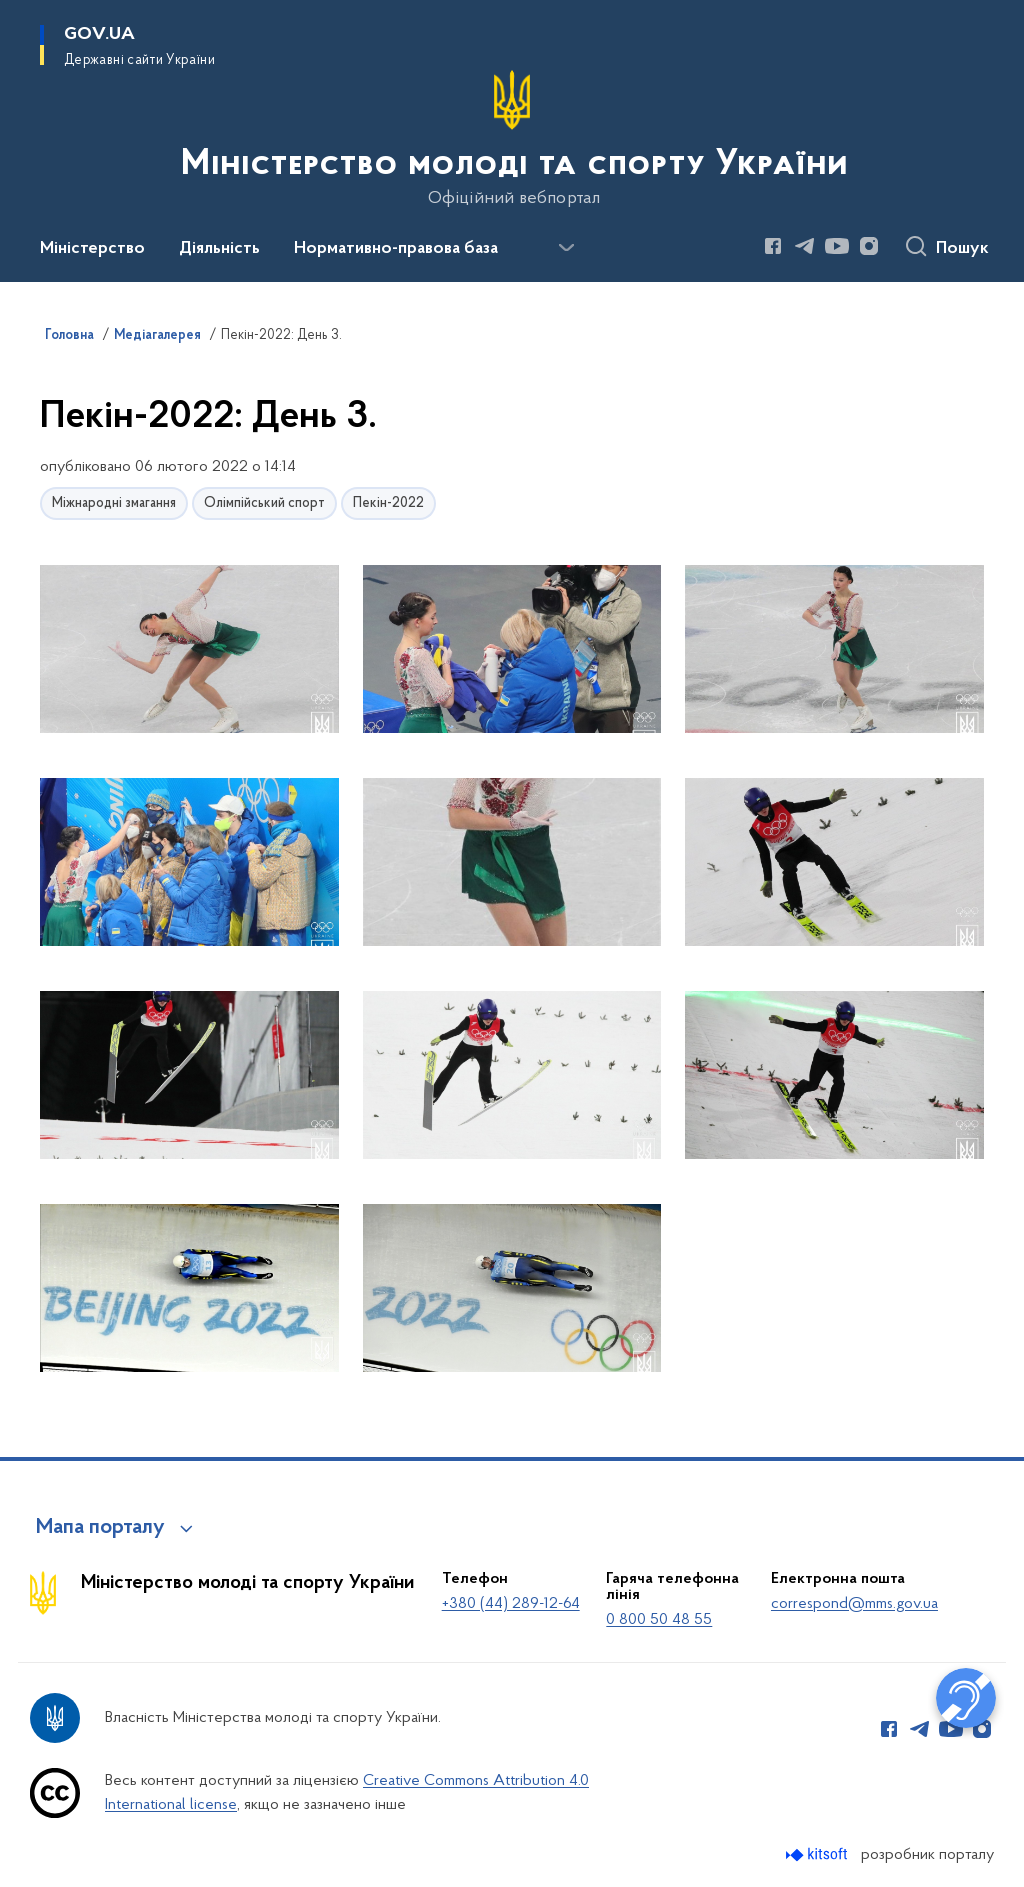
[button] (189, 650)
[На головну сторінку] (512, 139)
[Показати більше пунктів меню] (566, 248)
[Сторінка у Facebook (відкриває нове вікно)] (773, 246)
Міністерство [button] (92, 249)
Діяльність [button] (219, 249)
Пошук (962, 249)
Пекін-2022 (388, 503)
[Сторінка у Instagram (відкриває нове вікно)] (869, 246)
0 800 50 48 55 (659, 1620)
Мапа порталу (100, 1528)
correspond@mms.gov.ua (854, 1604)
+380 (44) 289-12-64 (511, 1604)
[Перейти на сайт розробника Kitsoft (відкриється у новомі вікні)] (818, 1854)
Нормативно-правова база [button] (396, 249)
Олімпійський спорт (264, 503)
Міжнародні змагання (114, 503)
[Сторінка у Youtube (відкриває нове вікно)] (837, 246)
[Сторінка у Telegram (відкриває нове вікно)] (805, 246)
